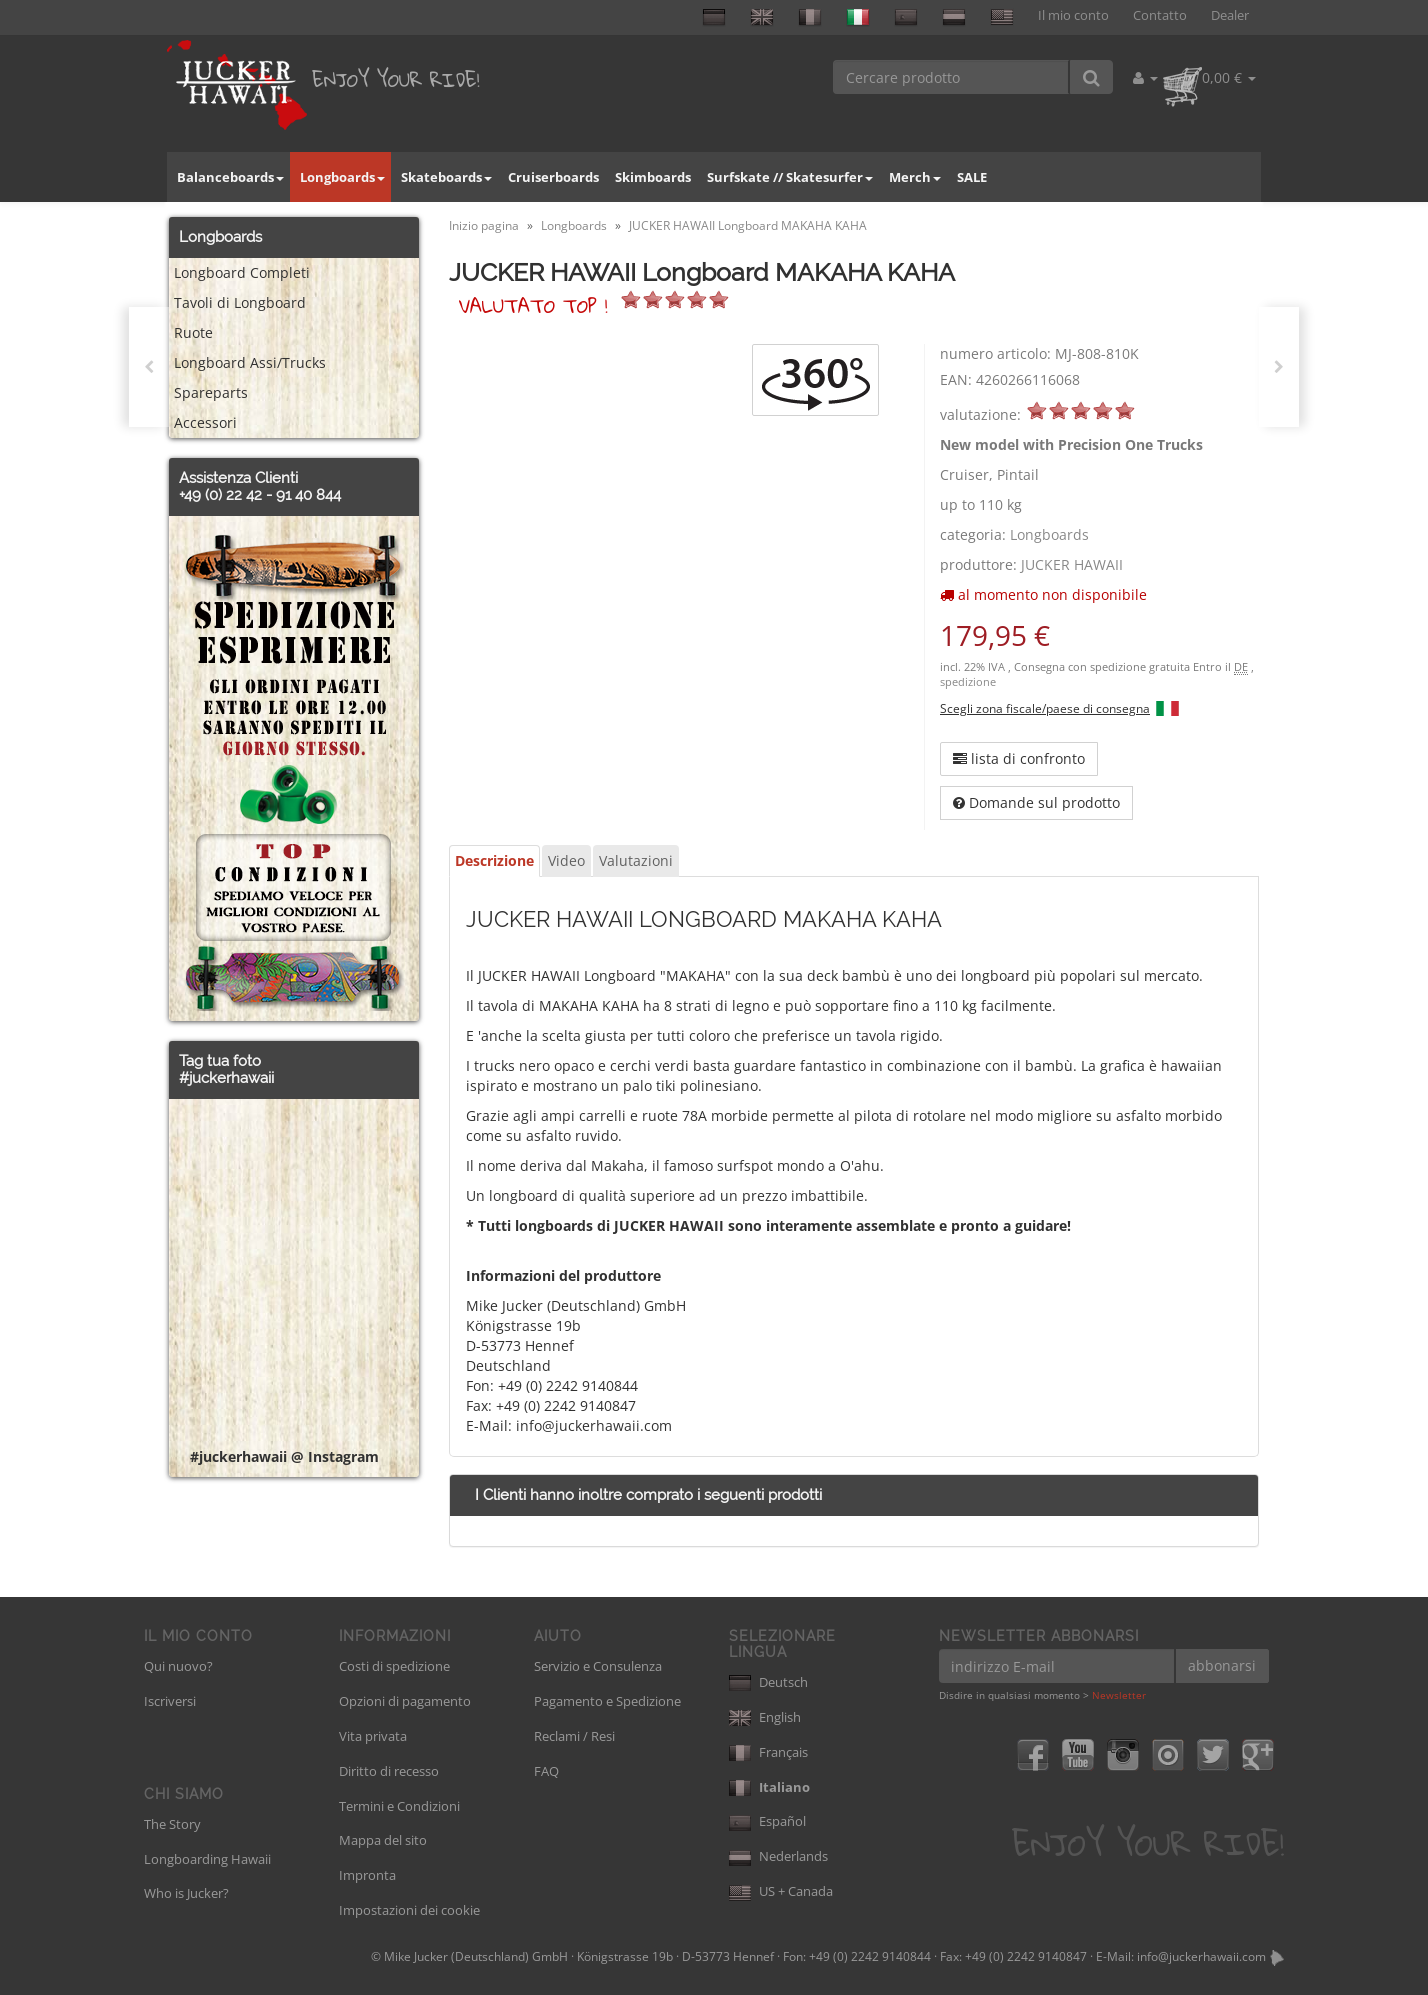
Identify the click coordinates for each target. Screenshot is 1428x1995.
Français (768, 1752)
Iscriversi (170, 1701)
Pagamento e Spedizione (607, 1701)
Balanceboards (230, 177)
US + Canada (781, 1891)
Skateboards (446, 177)
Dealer (1230, 15)
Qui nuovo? (178, 1666)
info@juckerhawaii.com (1201, 1956)
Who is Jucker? (186, 1893)
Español (767, 1821)
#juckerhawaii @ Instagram (284, 1456)
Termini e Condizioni (399, 1806)
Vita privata (373, 1736)
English (765, 1717)
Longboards (342, 177)
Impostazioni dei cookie (409, 1910)
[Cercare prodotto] (951, 77)
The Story (172, 1824)
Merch (915, 177)
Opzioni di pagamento (405, 1701)
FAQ (546, 1771)
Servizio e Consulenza (598, 1666)
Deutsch (768, 1682)
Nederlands (778, 1856)
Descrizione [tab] (494, 860)
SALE (972, 177)
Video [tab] (566, 860)
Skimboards (653, 177)
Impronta (367, 1875)
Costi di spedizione (394, 1666)
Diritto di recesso (389, 1771)
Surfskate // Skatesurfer (790, 177)
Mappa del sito (383, 1840)
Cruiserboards (553, 177)
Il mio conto (1073, 15)
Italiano (769, 1787)
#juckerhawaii (226, 1078)
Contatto (1160, 15)
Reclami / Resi (574, 1736)
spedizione (968, 682)
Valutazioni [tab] (636, 860)
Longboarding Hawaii (207, 1859)
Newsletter (1119, 1695)
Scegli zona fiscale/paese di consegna (1045, 708)
